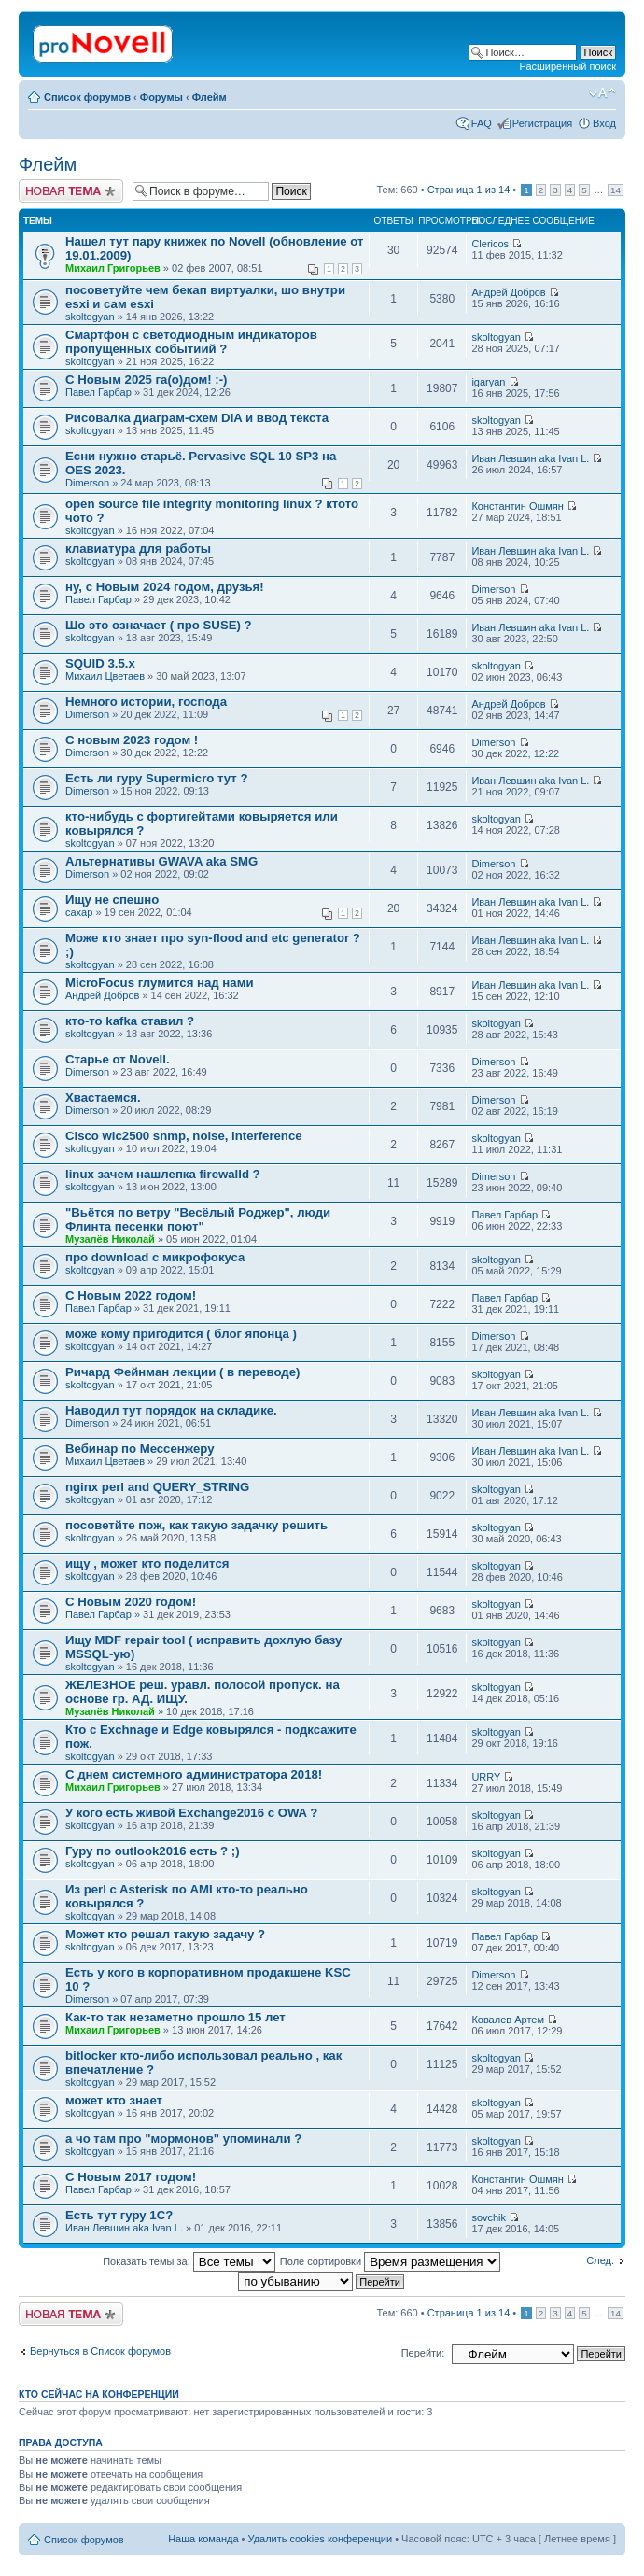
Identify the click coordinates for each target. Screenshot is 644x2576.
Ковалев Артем (507, 2019)
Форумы (161, 97)
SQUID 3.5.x (100, 663)
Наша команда (203, 2538)
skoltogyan (90, 316)
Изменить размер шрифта (602, 93)
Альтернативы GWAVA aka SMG (161, 861)
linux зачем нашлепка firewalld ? (162, 1174)
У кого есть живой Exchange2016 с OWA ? (191, 1813)
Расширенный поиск (567, 66)
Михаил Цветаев (105, 676)
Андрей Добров (508, 292)
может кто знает (113, 2100)
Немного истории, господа (146, 702)
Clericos (490, 243)
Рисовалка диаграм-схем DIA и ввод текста (197, 418)
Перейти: (423, 2352)
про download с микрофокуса (155, 1257)
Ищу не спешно (112, 900)
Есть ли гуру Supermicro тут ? (156, 778)
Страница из (469, 189)
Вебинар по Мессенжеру (139, 1449)
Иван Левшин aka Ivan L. (530, 458)
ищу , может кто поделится (147, 1563)
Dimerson (87, 482)
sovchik (488, 2217)
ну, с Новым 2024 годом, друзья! (164, 587)
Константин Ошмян (517, 506)
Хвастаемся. (103, 1098)
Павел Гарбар (98, 392)
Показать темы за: (189, 2261)
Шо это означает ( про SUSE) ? (158, 625)
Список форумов (87, 97)
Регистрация (542, 123)
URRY (485, 1776)
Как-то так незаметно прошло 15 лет (175, 2017)
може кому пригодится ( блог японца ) (181, 1334)
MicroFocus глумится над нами (159, 983)
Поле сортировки (390, 2261)
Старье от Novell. (117, 1059)
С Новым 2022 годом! (130, 1295)
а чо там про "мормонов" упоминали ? (183, 2139)
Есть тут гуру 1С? (119, 2215)
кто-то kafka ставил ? (129, 1021)
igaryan (488, 381)
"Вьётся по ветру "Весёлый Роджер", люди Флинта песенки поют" (197, 1219)
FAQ (481, 123)
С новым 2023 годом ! (131, 740)
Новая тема (71, 191)
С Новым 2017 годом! (130, 2177)
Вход (604, 123)
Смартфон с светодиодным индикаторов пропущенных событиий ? (191, 342)
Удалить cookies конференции (320, 2538)
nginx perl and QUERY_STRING (157, 1487)
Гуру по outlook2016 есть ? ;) (152, 1851)
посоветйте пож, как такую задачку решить (196, 1525)
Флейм (209, 97)
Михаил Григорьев (113, 268)
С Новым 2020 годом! (130, 1602)
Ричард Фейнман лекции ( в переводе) (182, 1372)
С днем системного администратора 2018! (193, 1774)
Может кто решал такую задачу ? (165, 1934)
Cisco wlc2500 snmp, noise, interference (183, 1136)
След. (600, 2260)
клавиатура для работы (138, 549)
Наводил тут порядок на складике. (171, 1410)
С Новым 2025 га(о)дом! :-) (146, 380)
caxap (78, 912)
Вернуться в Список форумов (100, 2351)
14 (615, 190)
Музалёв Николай (110, 1239)
